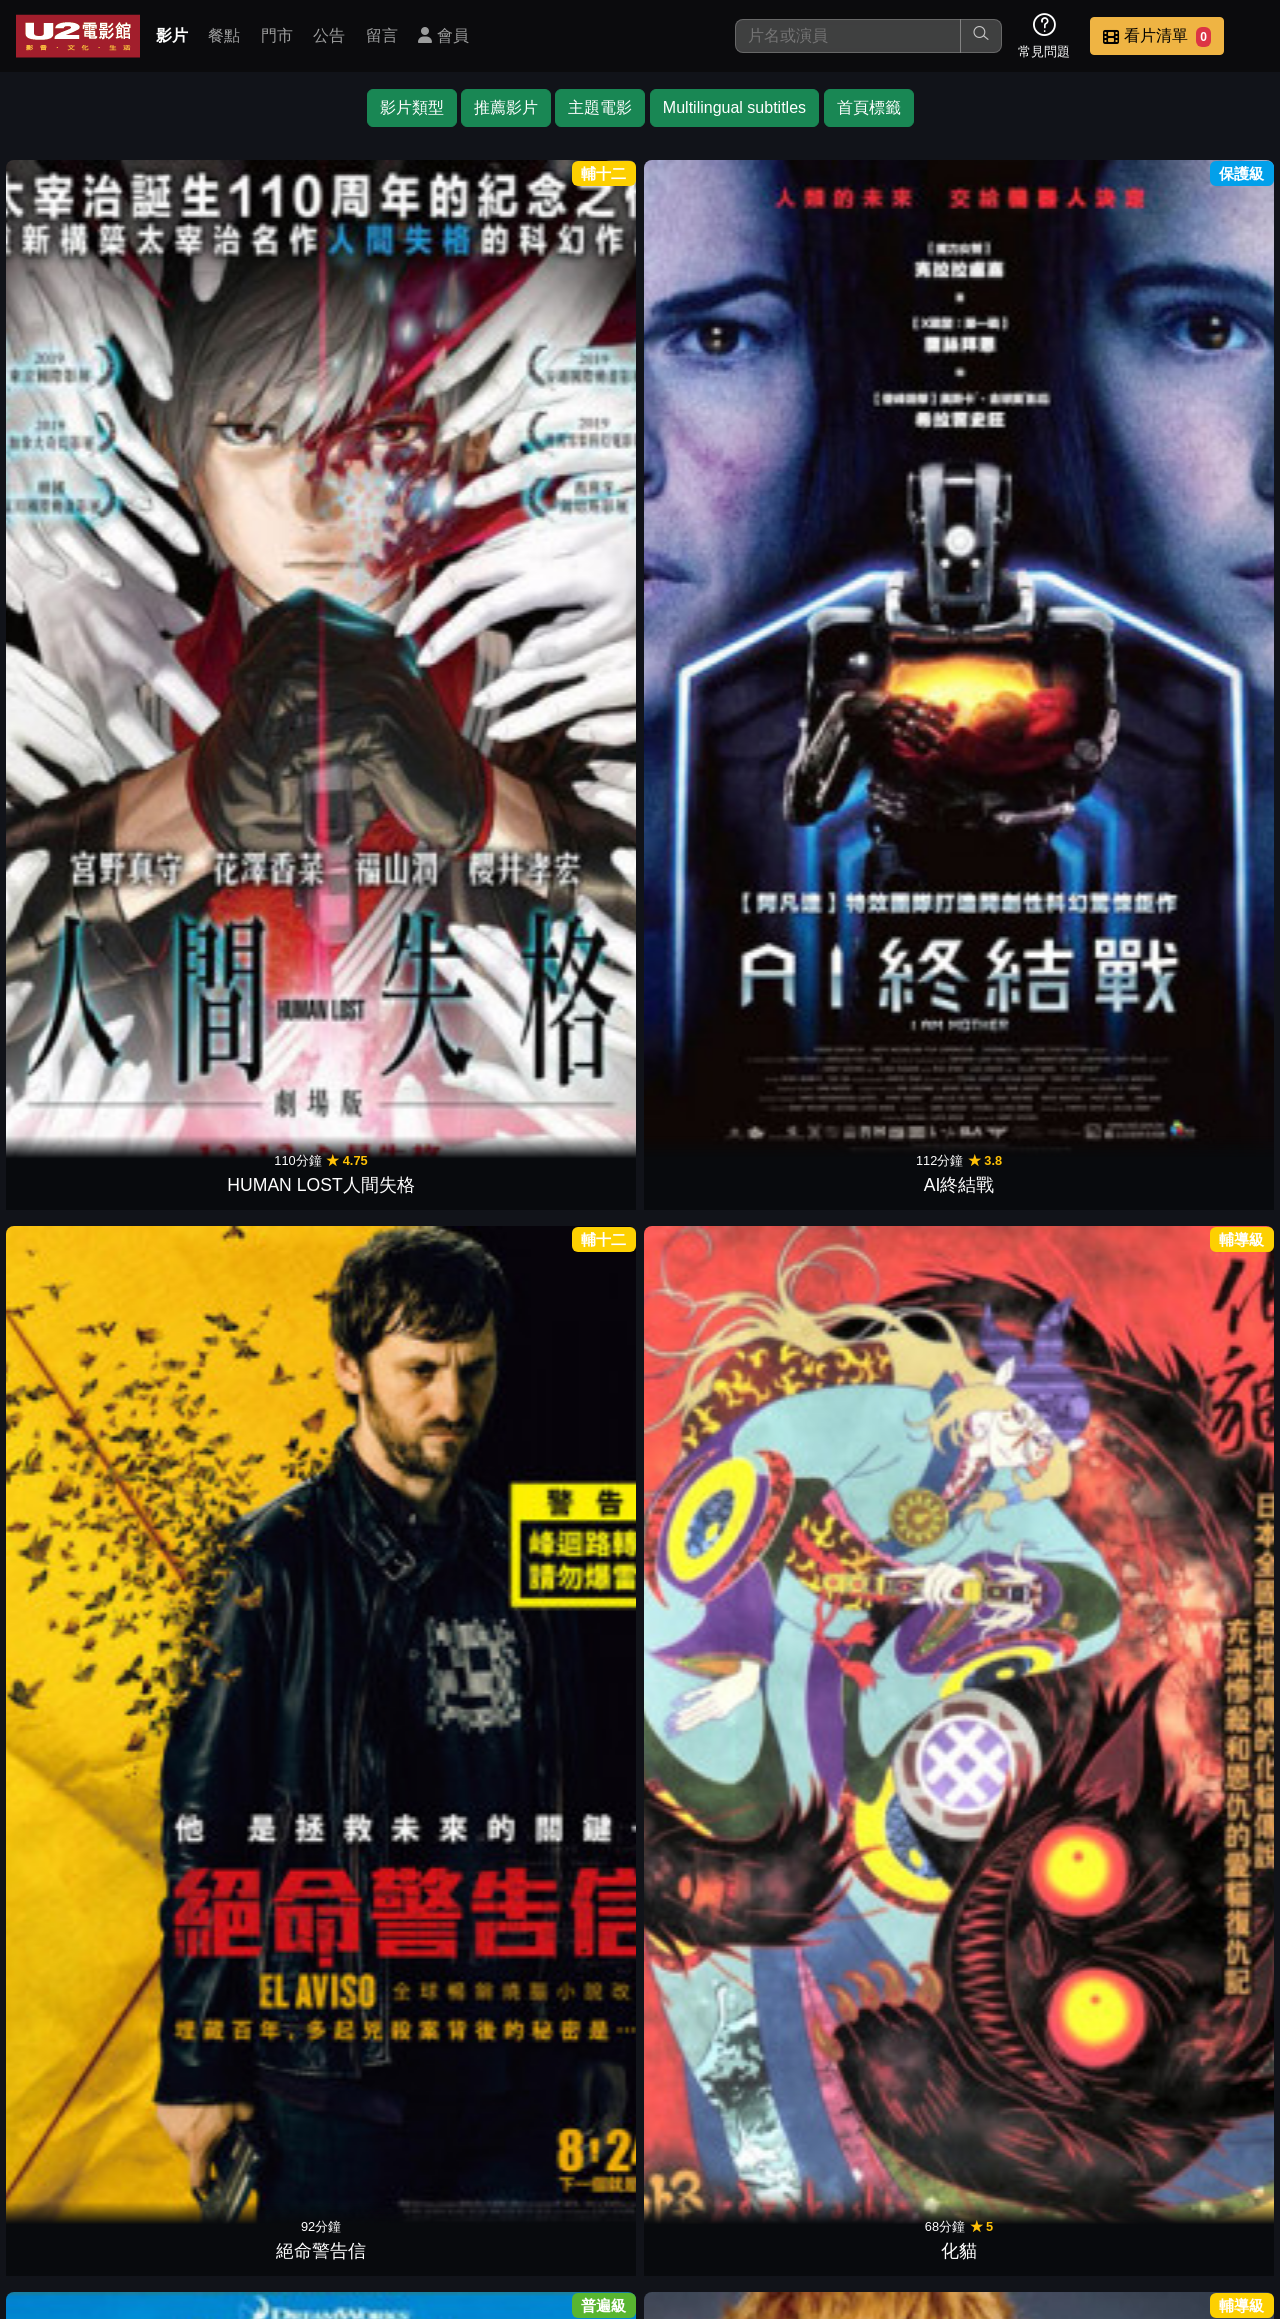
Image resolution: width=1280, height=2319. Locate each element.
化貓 (562, 375)
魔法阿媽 (406, 919)
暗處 (874, 1463)
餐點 (224, 35)
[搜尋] (848, 36)
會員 (443, 35)
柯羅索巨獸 (1186, 1191)
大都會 (718, 1463)
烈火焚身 (1186, 1463)
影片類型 (412, 107)
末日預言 (94, 647)
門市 (277, 35)
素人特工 (874, 1191)
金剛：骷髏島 (94, 1463)
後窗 (406, 1463)
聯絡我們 (920, 2177)
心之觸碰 (562, 1735)
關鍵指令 (1186, 647)
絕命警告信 (406, 375)
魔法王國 (874, 1735)
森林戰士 (1186, 919)
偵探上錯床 (1030, 1463)
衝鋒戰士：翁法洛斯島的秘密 (718, 1164)
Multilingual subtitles (734, 107)
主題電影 (600, 107)
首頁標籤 (869, 107)
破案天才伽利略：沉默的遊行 (1186, 1708)
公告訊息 (822, 2177)
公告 (329, 35)
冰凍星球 (562, 1191)
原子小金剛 (94, 919)
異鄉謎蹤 (718, 1735)
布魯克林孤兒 (718, 2007)
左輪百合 (1030, 1735)
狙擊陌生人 (1186, 375)
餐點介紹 (626, 2177)
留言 (382, 35)
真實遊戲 (1030, 1191)
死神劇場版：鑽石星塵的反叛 (1030, 620)
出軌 (250, 1463)
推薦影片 (506, 107)
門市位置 (724, 2177)
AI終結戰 (250, 375)
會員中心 (1214, 2177)
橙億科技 (673, 2293)
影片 (172, 35)
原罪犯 (406, 1735)
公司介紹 (1116, 2177)
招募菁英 (1018, 2177)
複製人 (250, 1735)
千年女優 (406, 647)
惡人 (874, 375)
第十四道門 (94, 1191)
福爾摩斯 (1030, 375)
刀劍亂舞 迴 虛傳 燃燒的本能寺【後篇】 (250, 892)
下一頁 (640, 2082)
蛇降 (94, 1735)
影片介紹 (528, 2177)
